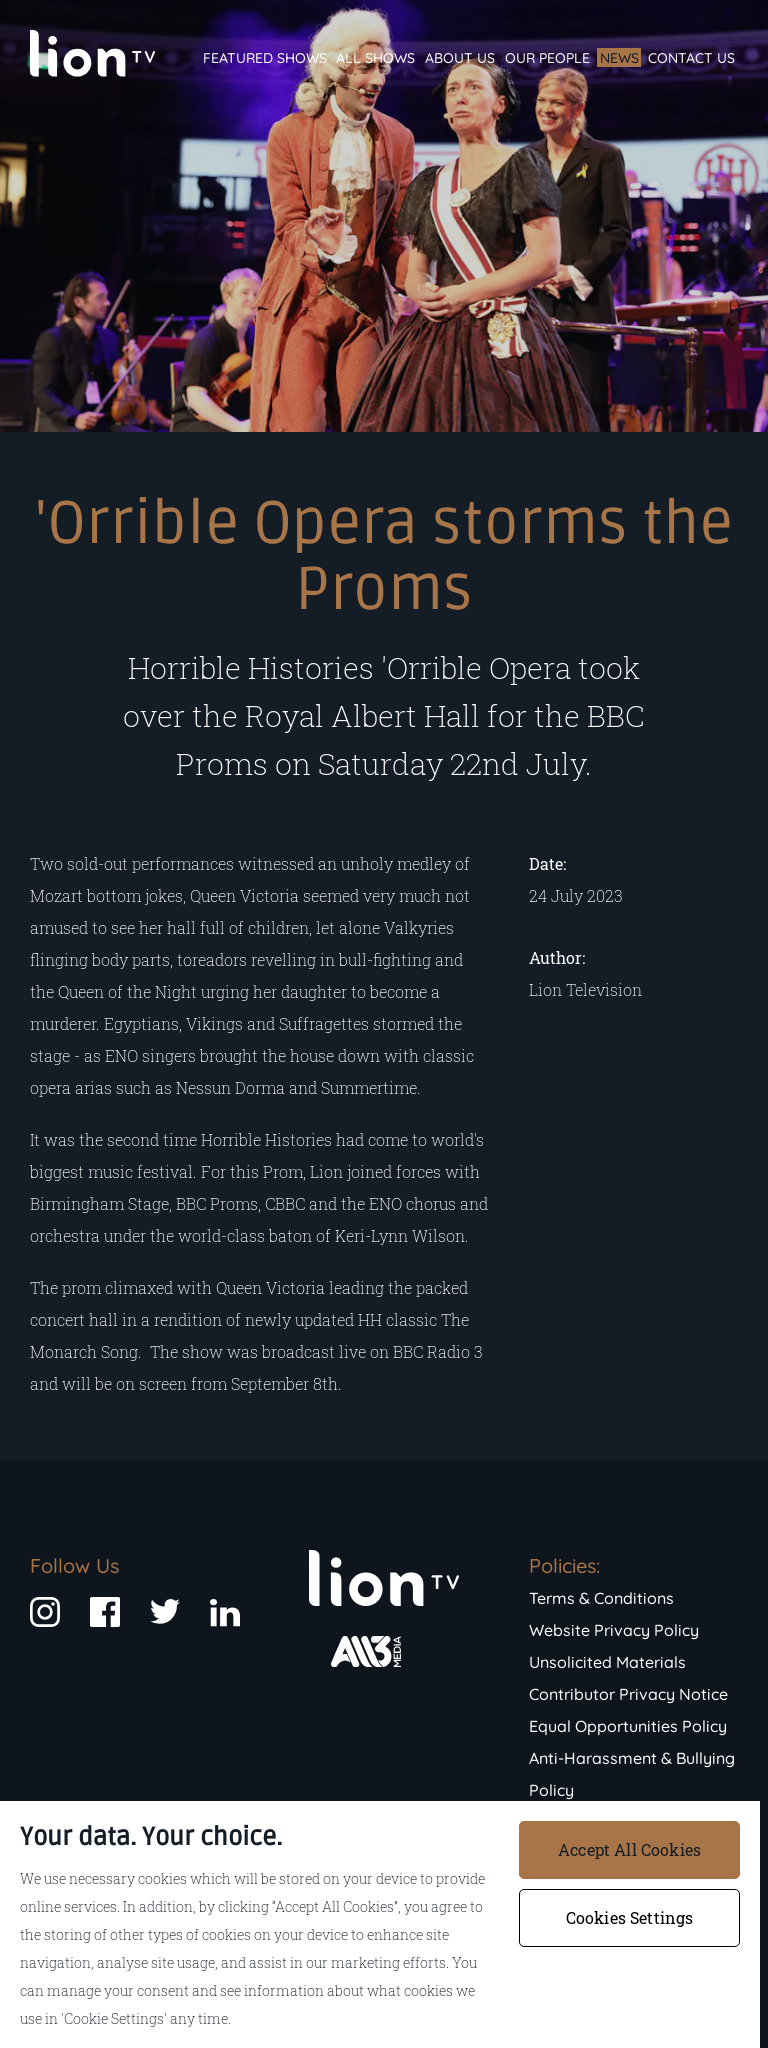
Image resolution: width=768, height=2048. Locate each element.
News (619, 58)
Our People (547, 58)
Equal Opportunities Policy (628, 1726)
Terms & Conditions (601, 1598)
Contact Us (691, 58)
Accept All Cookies (629, 1849)
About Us (460, 58)
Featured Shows (265, 58)
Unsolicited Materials (607, 1662)
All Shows (375, 58)
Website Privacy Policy (614, 1630)
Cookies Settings (630, 1917)
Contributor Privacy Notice (628, 1694)
